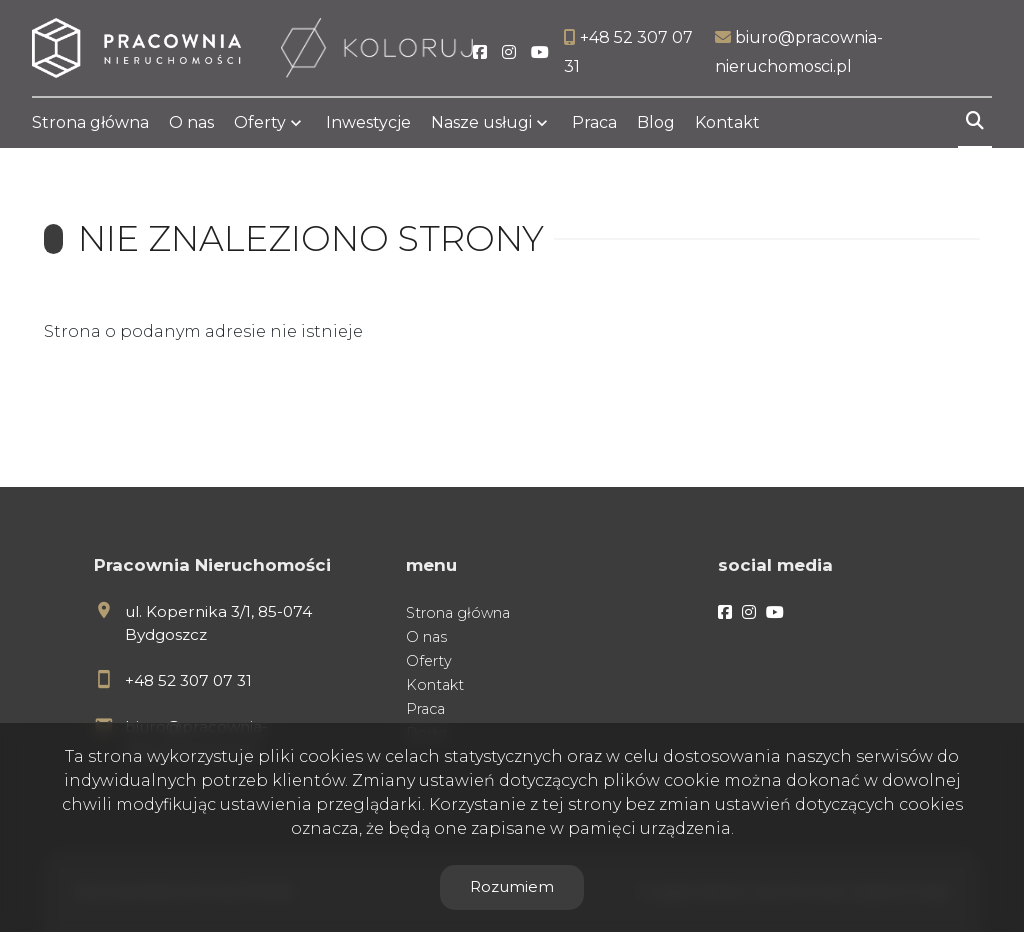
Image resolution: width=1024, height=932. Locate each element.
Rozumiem (512, 886)
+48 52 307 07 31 (188, 680)
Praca (594, 122)
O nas (191, 122)
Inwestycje (368, 122)
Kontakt (727, 122)
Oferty (260, 122)
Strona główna (90, 122)
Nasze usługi (481, 122)
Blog (656, 122)
